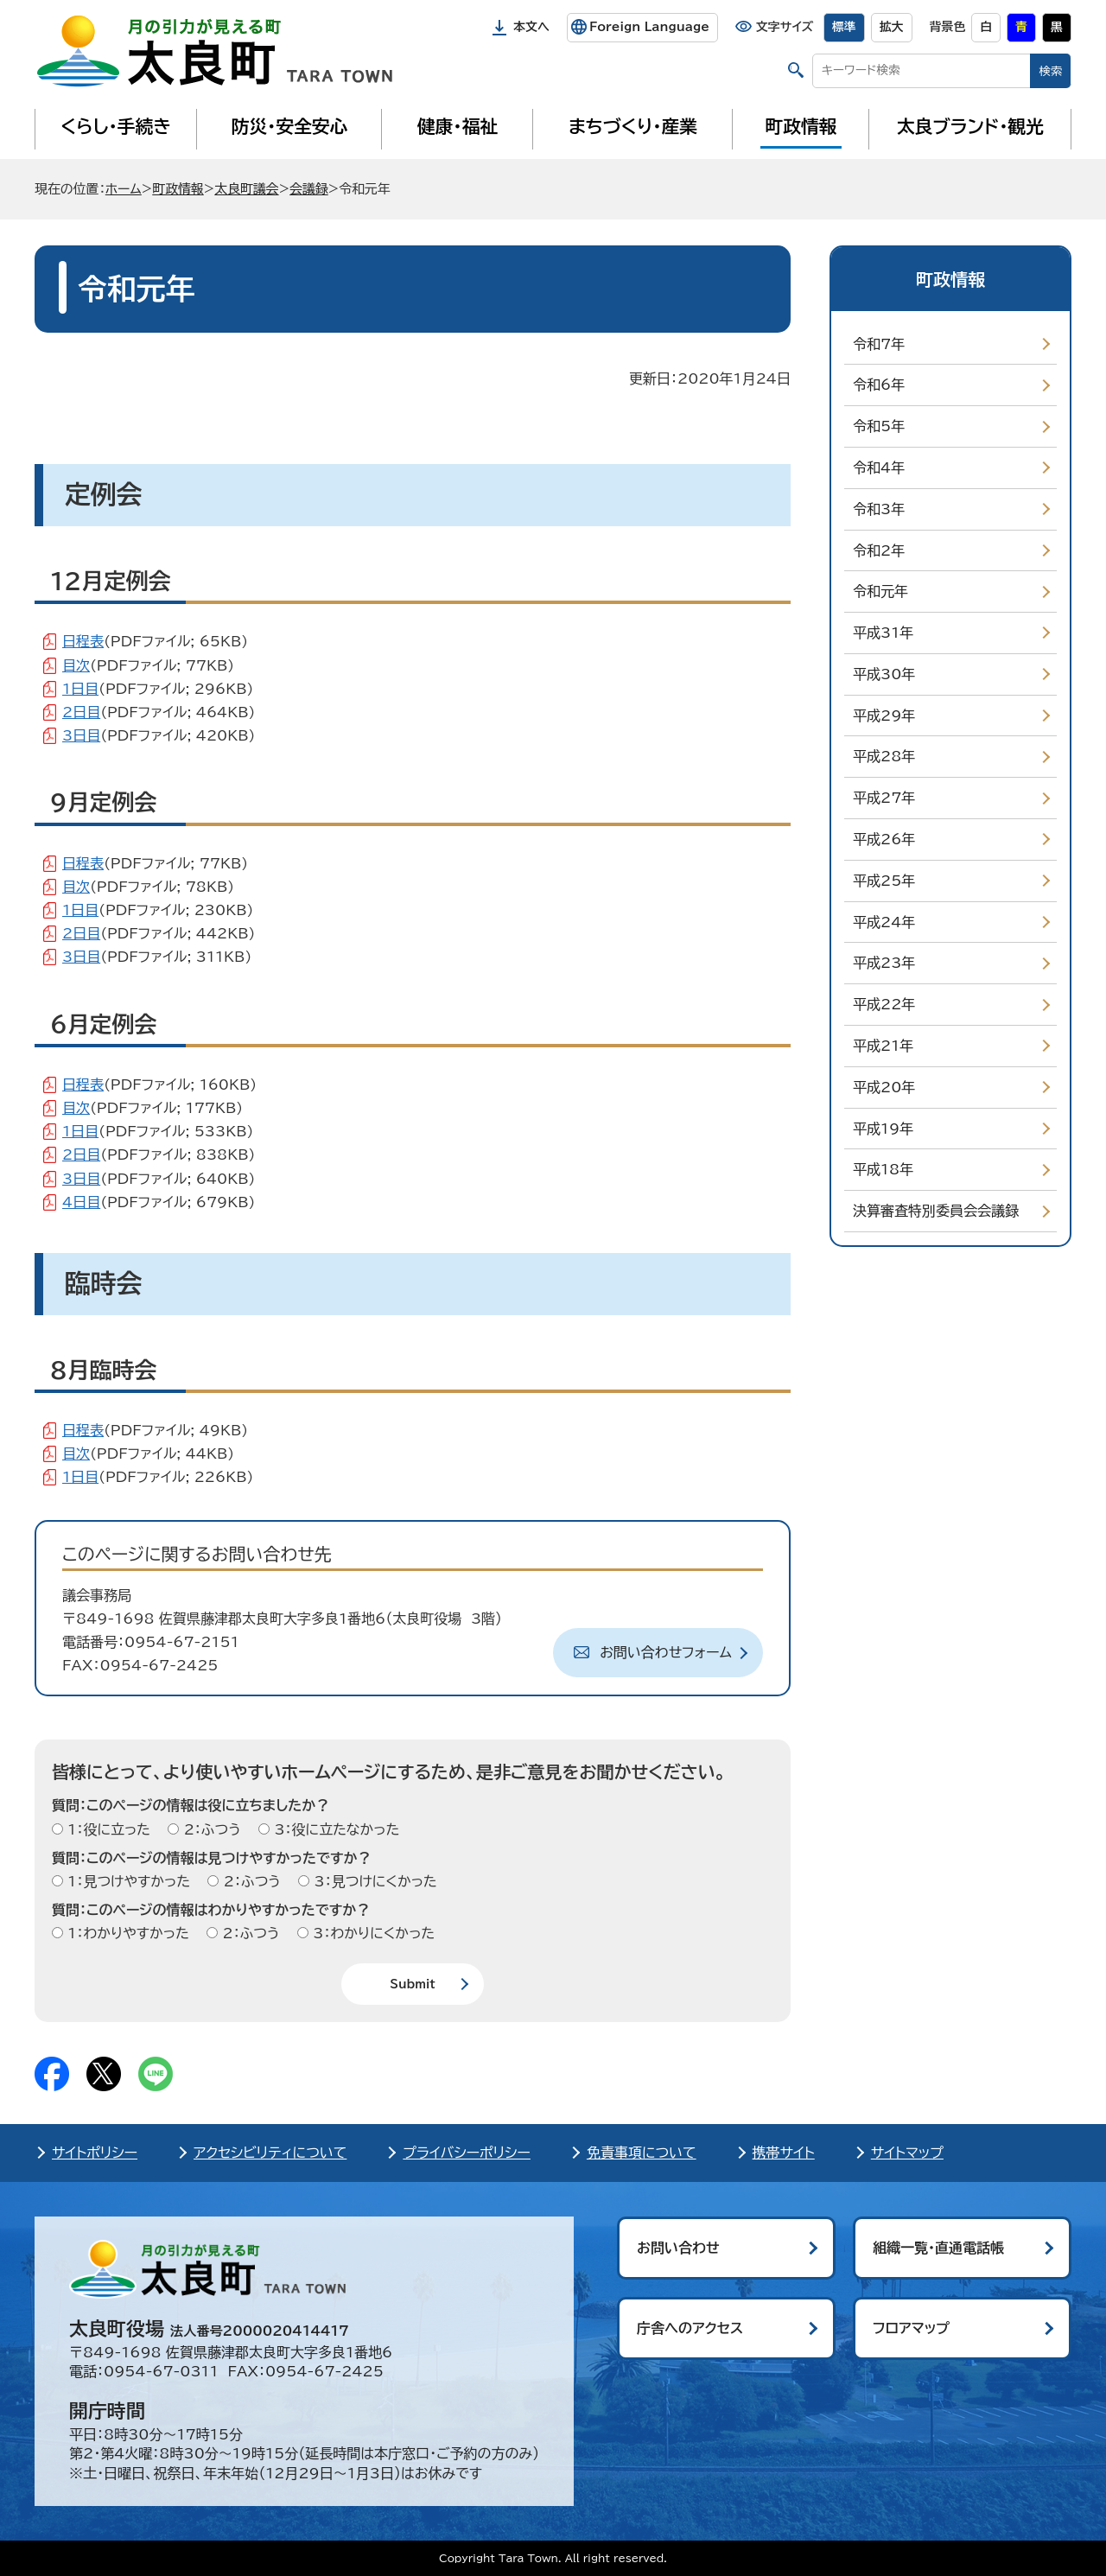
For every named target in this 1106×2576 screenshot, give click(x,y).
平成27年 (884, 798)
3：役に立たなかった (334, 1829)
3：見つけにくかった (373, 1881)
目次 (76, 665)
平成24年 (884, 922)
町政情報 (801, 126)
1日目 (80, 689)
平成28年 (884, 756)
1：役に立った (106, 1829)
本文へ (531, 27)
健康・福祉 (457, 126)
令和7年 (879, 344)
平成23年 (884, 963)
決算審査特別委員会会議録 (936, 1211)
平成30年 (884, 674)
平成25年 (884, 880)
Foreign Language (649, 27)
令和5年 (879, 426)
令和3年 (879, 509)
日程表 (83, 641)
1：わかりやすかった (126, 1933)
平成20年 (884, 1087)
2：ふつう (209, 1829)
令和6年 (879, 384)
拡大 (892, 27)
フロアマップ (911, 2328)
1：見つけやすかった (126, 1881)
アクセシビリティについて (270, 2152)
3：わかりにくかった (371, 1933)
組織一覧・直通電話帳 (938, 2248)
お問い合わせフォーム (666, 1652)
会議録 (308, 188)
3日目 (81, 735)
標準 (844, 27)
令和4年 (879, 467)
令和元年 (880, 591)
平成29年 (884, 715)
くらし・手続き (115, 126)
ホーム (123, 188)
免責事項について (641, 2152)
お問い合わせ (678, 2248)
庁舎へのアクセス (690, 2328)
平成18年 (883, 1169)
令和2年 (879, 550)
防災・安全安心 (290, 126)
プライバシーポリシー (467, 2152)
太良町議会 (246, 188)
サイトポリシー (94, 2152)
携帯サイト (784, 2152)
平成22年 (884, 1004)
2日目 (81, 712)
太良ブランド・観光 (970, 126)
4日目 (81, 1202)
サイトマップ (907, 2152)
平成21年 (883, 1046)
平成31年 (883, 632)
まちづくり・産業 (633, 126)
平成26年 (884, 839)
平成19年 (883, 1128)
